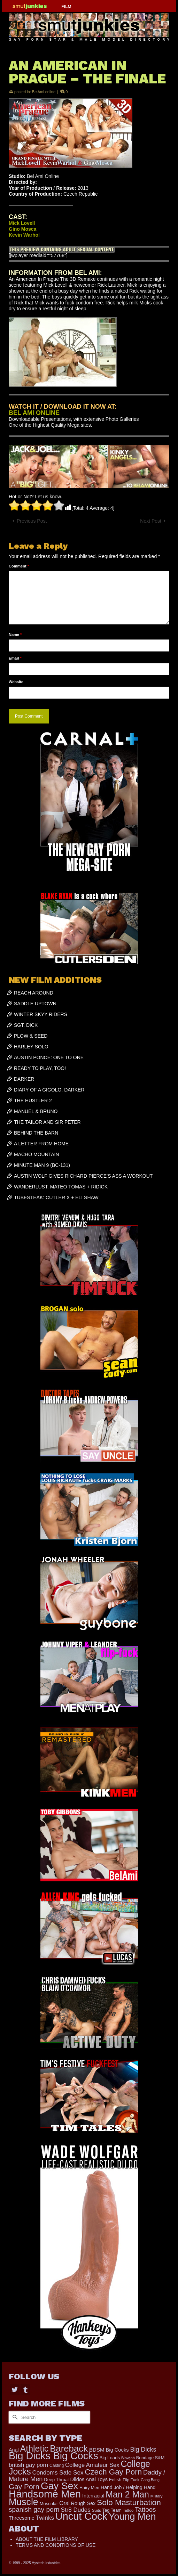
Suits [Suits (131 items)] (96, 2510)
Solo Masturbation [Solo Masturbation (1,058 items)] (129, 2502)
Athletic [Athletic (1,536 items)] (34, 2448)
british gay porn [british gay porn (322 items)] (28, 2465)
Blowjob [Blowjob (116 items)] (128, 2458)
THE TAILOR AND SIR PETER (47, 1122)
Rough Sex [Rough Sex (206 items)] (83, 2503)
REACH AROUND (33, 993)
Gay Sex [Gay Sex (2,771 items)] (59, 2485)
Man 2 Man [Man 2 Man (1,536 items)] (127, 2494)
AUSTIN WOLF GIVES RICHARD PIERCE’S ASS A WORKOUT (83, 1176)
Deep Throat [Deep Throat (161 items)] (56, 2479)
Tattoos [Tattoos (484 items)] (145, 2509)
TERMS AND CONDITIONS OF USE (55, 2545)
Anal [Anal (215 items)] (14, 2450)
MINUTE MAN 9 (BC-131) (42, 1165)
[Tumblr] (25, 2389)
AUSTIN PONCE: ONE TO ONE (49, 1057)
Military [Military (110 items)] (156, 2496)
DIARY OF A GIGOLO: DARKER (49, 1090)
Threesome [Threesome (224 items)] (21, 2518)
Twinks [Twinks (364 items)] (45, 2517)
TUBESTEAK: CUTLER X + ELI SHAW (56, 1197)
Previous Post (32, 521)
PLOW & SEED (30, 1036)
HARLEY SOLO (31, 1046)
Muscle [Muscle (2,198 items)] (23, 2502)
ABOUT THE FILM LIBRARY (47, 2539)
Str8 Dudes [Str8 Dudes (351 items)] (76, 2510)
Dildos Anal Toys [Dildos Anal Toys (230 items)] (89, 2479)
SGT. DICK (26, 1025)
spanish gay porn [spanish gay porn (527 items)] (34, 2509)
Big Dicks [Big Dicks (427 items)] (143, 2449)
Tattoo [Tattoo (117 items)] (128, 2510)
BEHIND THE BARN (36, 1133)
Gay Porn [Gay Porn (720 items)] (24, 2487)
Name (15, 634)
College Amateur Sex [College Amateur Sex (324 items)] (92, 2465)
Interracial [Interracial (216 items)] (93, 2496)
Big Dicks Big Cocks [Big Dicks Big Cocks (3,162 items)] (53, 2455)
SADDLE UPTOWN (35, 1003)
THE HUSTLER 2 (33, 1100)
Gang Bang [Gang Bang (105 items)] (150, 2480)
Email (15, 658)
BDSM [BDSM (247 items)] (97, 2450)
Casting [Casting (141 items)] (56, 2465)
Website (16, 682)
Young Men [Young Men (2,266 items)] (132, 2516)
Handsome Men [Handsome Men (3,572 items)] (45, 2494)
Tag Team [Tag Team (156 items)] (112, 2510)
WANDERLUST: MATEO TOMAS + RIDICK (61, 1186)
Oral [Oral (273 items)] (64, 2503)
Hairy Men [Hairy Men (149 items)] (89, 2487)
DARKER (24, 1079)
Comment (19, 566)
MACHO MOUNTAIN (36, 1154)
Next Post (150, 521)
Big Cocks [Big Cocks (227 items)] (117, 2450)
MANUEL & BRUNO (36, 1111)
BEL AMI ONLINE (34, 412)
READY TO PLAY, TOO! (40, 1068)
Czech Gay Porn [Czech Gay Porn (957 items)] (113, 2472)
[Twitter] (15, 2389)
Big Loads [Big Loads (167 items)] (110, 2457)
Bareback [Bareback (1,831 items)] (69, 2448)
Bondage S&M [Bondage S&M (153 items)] (150, 2457)
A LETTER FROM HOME (41, 1143)
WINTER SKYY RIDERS (40, 1014)
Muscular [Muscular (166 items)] (49, 2503)
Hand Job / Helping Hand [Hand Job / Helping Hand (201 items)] (128, 2487)
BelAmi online (43, 92)
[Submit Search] (14, 2417)
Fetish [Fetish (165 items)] (115, 2479)
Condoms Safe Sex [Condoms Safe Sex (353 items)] (58, 2472)
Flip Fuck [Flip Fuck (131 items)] (131, 2479)
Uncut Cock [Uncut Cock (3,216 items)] (81, 2516)
